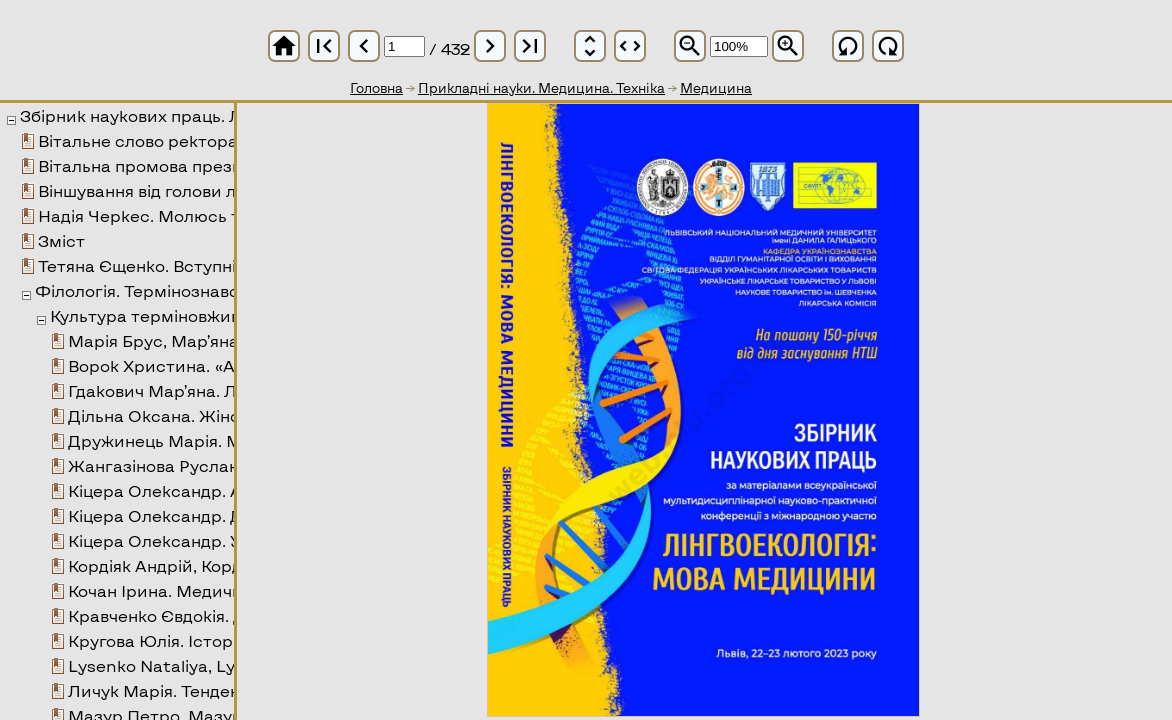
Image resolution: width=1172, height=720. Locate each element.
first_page (324, 46)
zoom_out (690, 46)
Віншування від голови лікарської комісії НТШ (227, 190)
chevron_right (490, 46)
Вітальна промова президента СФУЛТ (199, 165)
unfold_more (590, 46)
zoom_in (788, 46)
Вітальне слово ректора (138, 140)
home (284, 46)
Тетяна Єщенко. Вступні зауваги (172, 265)
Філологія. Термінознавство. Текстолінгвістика (230, 290)
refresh (848, 46)
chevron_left (364, 46)
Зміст (61, 240)
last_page (530, 46)
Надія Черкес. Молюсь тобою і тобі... (189, 215)
